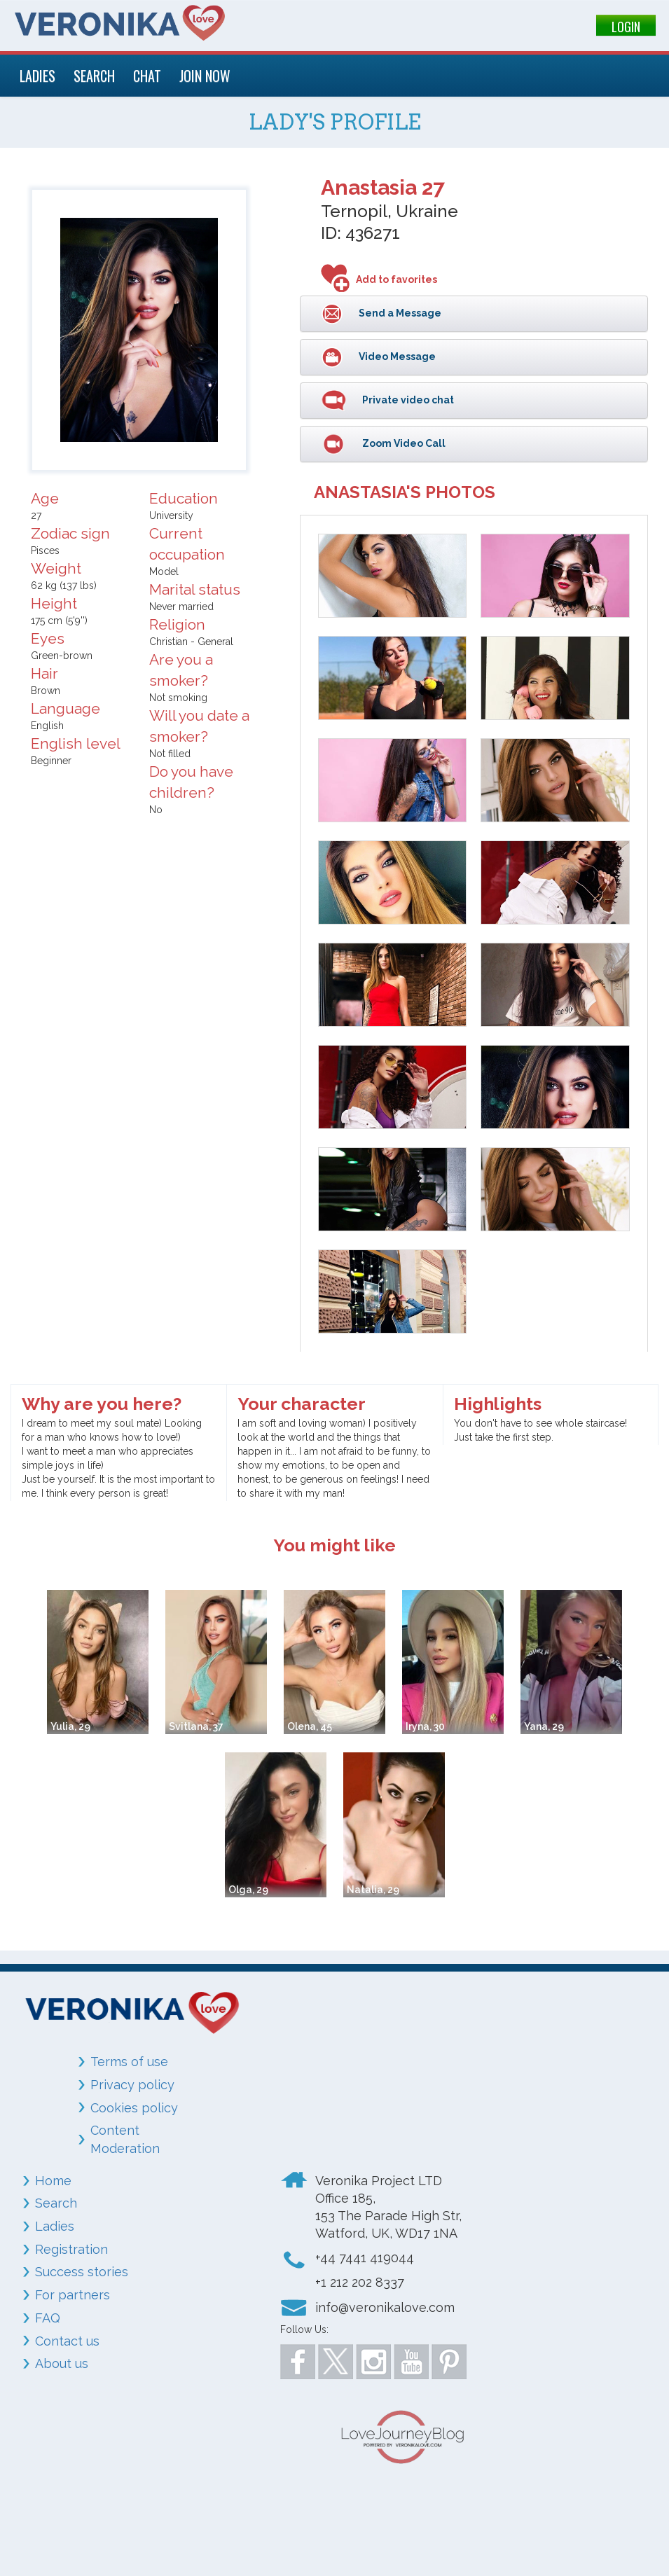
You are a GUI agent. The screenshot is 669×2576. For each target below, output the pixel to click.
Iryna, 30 (425, 1726)
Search (56, 2203)
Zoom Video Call (403, 442)
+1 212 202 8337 (359, 2282)
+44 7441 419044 (364, 2257)
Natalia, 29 (373, 1889)
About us (61, 2363)
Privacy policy (132, 2084)
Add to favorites (396, 279)
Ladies (54, 2226)
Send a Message (399, 312)
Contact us (67, 2341)
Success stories (81, 2271)
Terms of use (129, 2061)
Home (53, 2180)
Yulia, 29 (70, 1726)
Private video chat (407, 399)
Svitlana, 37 (196, 1726)
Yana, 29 (544, 1726)
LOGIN (626, 27)
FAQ (47, 2318)
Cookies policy (134, 2107)
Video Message (396, 355)
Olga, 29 (248, 1889)
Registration (71, 2249)
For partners (72, 2294)
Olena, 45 (309, 1726)
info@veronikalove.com (385, 2307)
